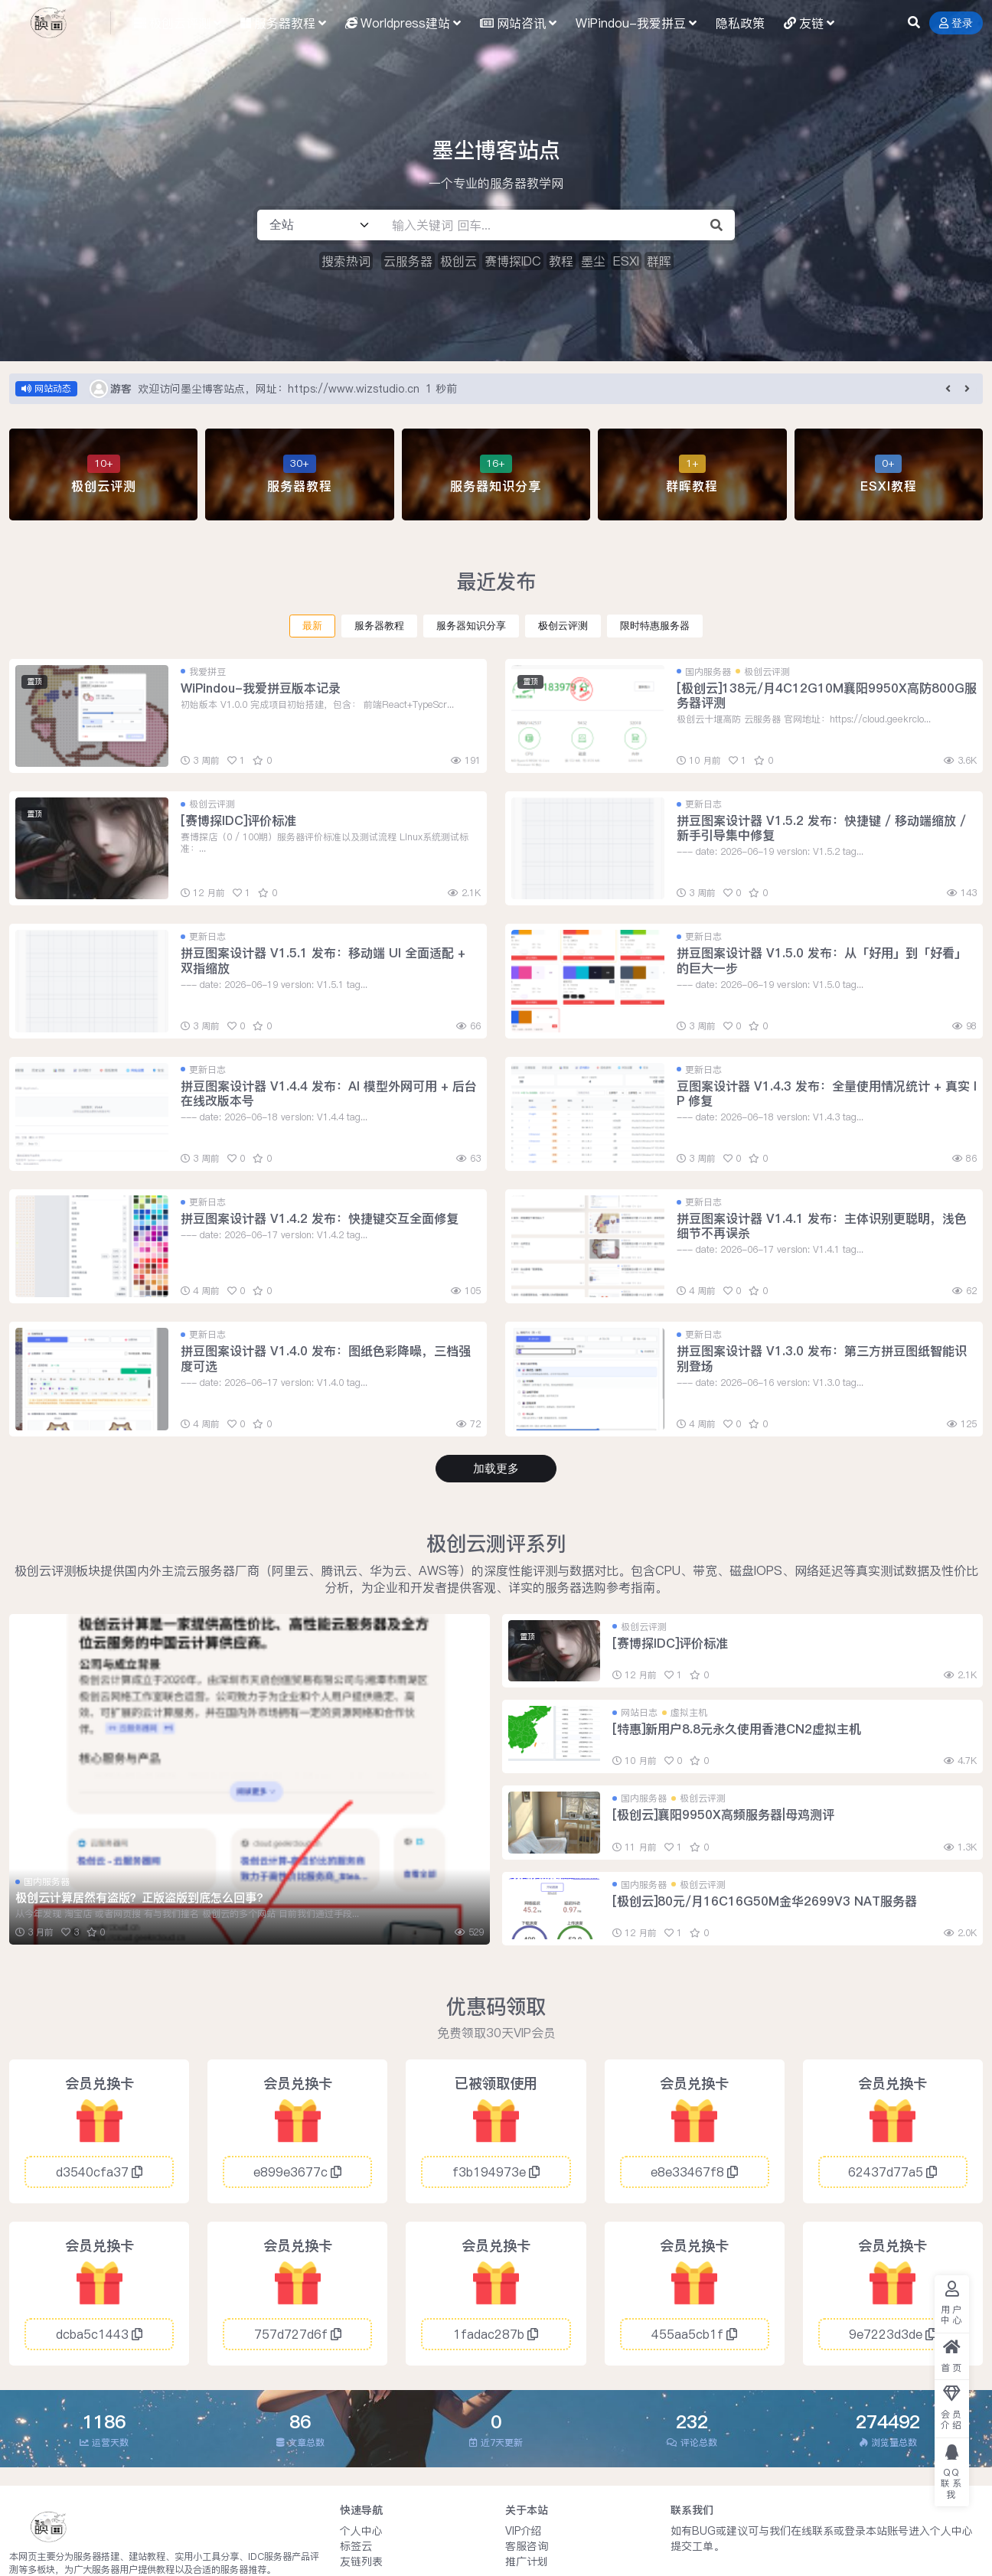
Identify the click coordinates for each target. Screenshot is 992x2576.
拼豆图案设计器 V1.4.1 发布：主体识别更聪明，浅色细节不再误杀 (822, 1225)
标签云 (356, 2546)
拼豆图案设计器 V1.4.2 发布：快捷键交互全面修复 (319, 1218)
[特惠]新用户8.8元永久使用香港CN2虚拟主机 (736, 1728)
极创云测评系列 (496, 1543)
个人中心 (361, 2531)
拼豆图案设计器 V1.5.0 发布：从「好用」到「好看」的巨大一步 (822, 960)
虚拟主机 (689, 1712)
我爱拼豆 (207, 671)
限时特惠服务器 (655, 625)
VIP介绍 (523, 2531)
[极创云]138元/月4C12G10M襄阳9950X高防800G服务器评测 (827, 695)
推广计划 (526, 2561)
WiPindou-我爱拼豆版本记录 (261, 688)
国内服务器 (708, 671)
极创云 (458, 261)
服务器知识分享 (471, 625)
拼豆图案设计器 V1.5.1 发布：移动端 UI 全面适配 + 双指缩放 (323, 960)
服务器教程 (379, 625)
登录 (956, 23)
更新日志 (703, 803)
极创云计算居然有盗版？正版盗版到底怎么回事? (139, 1898)
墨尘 (593, 261)
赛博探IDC (513, 261)
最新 (312, 625)
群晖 (659, 261)
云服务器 (407, 261)
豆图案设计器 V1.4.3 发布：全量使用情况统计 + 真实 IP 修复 (827, 1093)
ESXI (626, 261)
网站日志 (639, 1712)
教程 (561, 261)
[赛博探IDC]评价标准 (238, 820)
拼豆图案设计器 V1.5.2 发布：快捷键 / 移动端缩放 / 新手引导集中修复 (821, 827)
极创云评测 (563, 625)
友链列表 (361, 2561)
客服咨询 (526, 2546)
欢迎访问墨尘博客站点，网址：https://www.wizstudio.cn (278, 388)
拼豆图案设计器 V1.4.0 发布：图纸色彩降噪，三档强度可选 (326, 1358)
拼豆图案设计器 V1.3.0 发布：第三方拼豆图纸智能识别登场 (822, 1358)
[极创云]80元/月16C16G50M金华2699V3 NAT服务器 (764, 1901)
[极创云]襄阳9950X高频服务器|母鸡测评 (723, 1814)
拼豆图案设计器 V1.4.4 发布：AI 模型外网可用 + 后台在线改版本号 (329, 1093)
